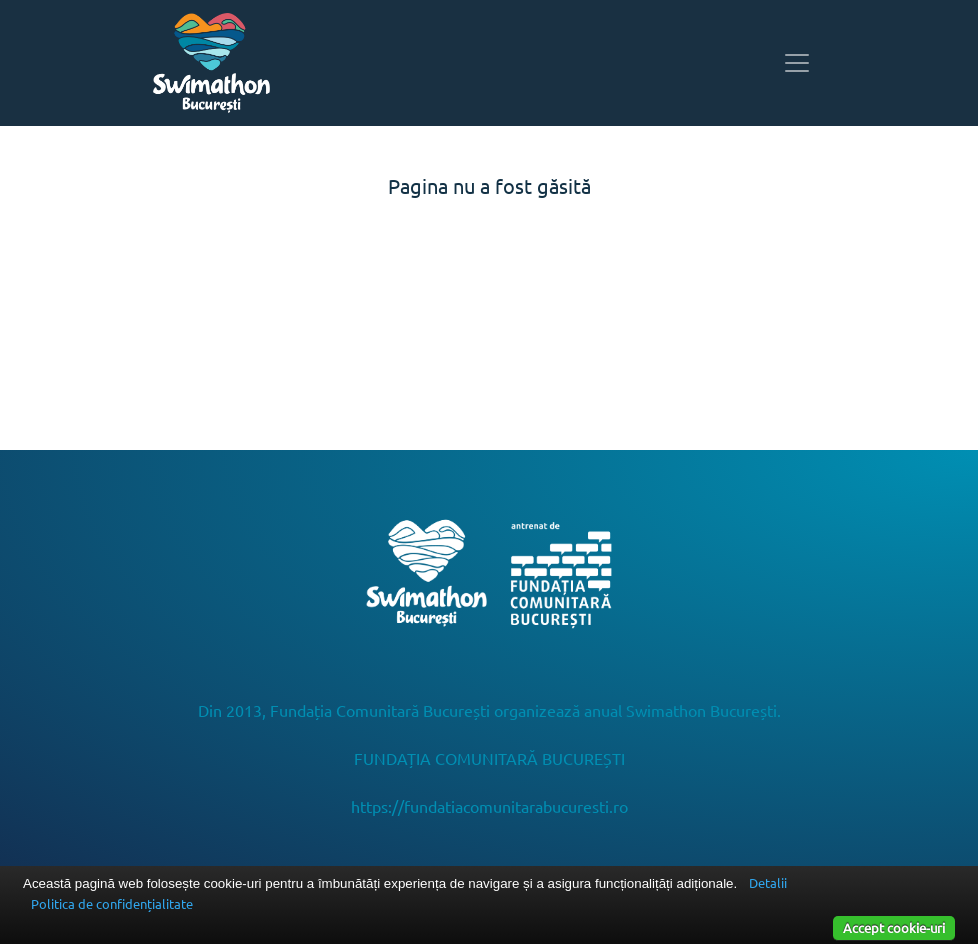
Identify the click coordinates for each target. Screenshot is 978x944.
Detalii (768, 882)
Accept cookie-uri (894, 927)
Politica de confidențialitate (112, 903)
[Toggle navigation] (797, 63)
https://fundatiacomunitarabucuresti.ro (489, 806)
